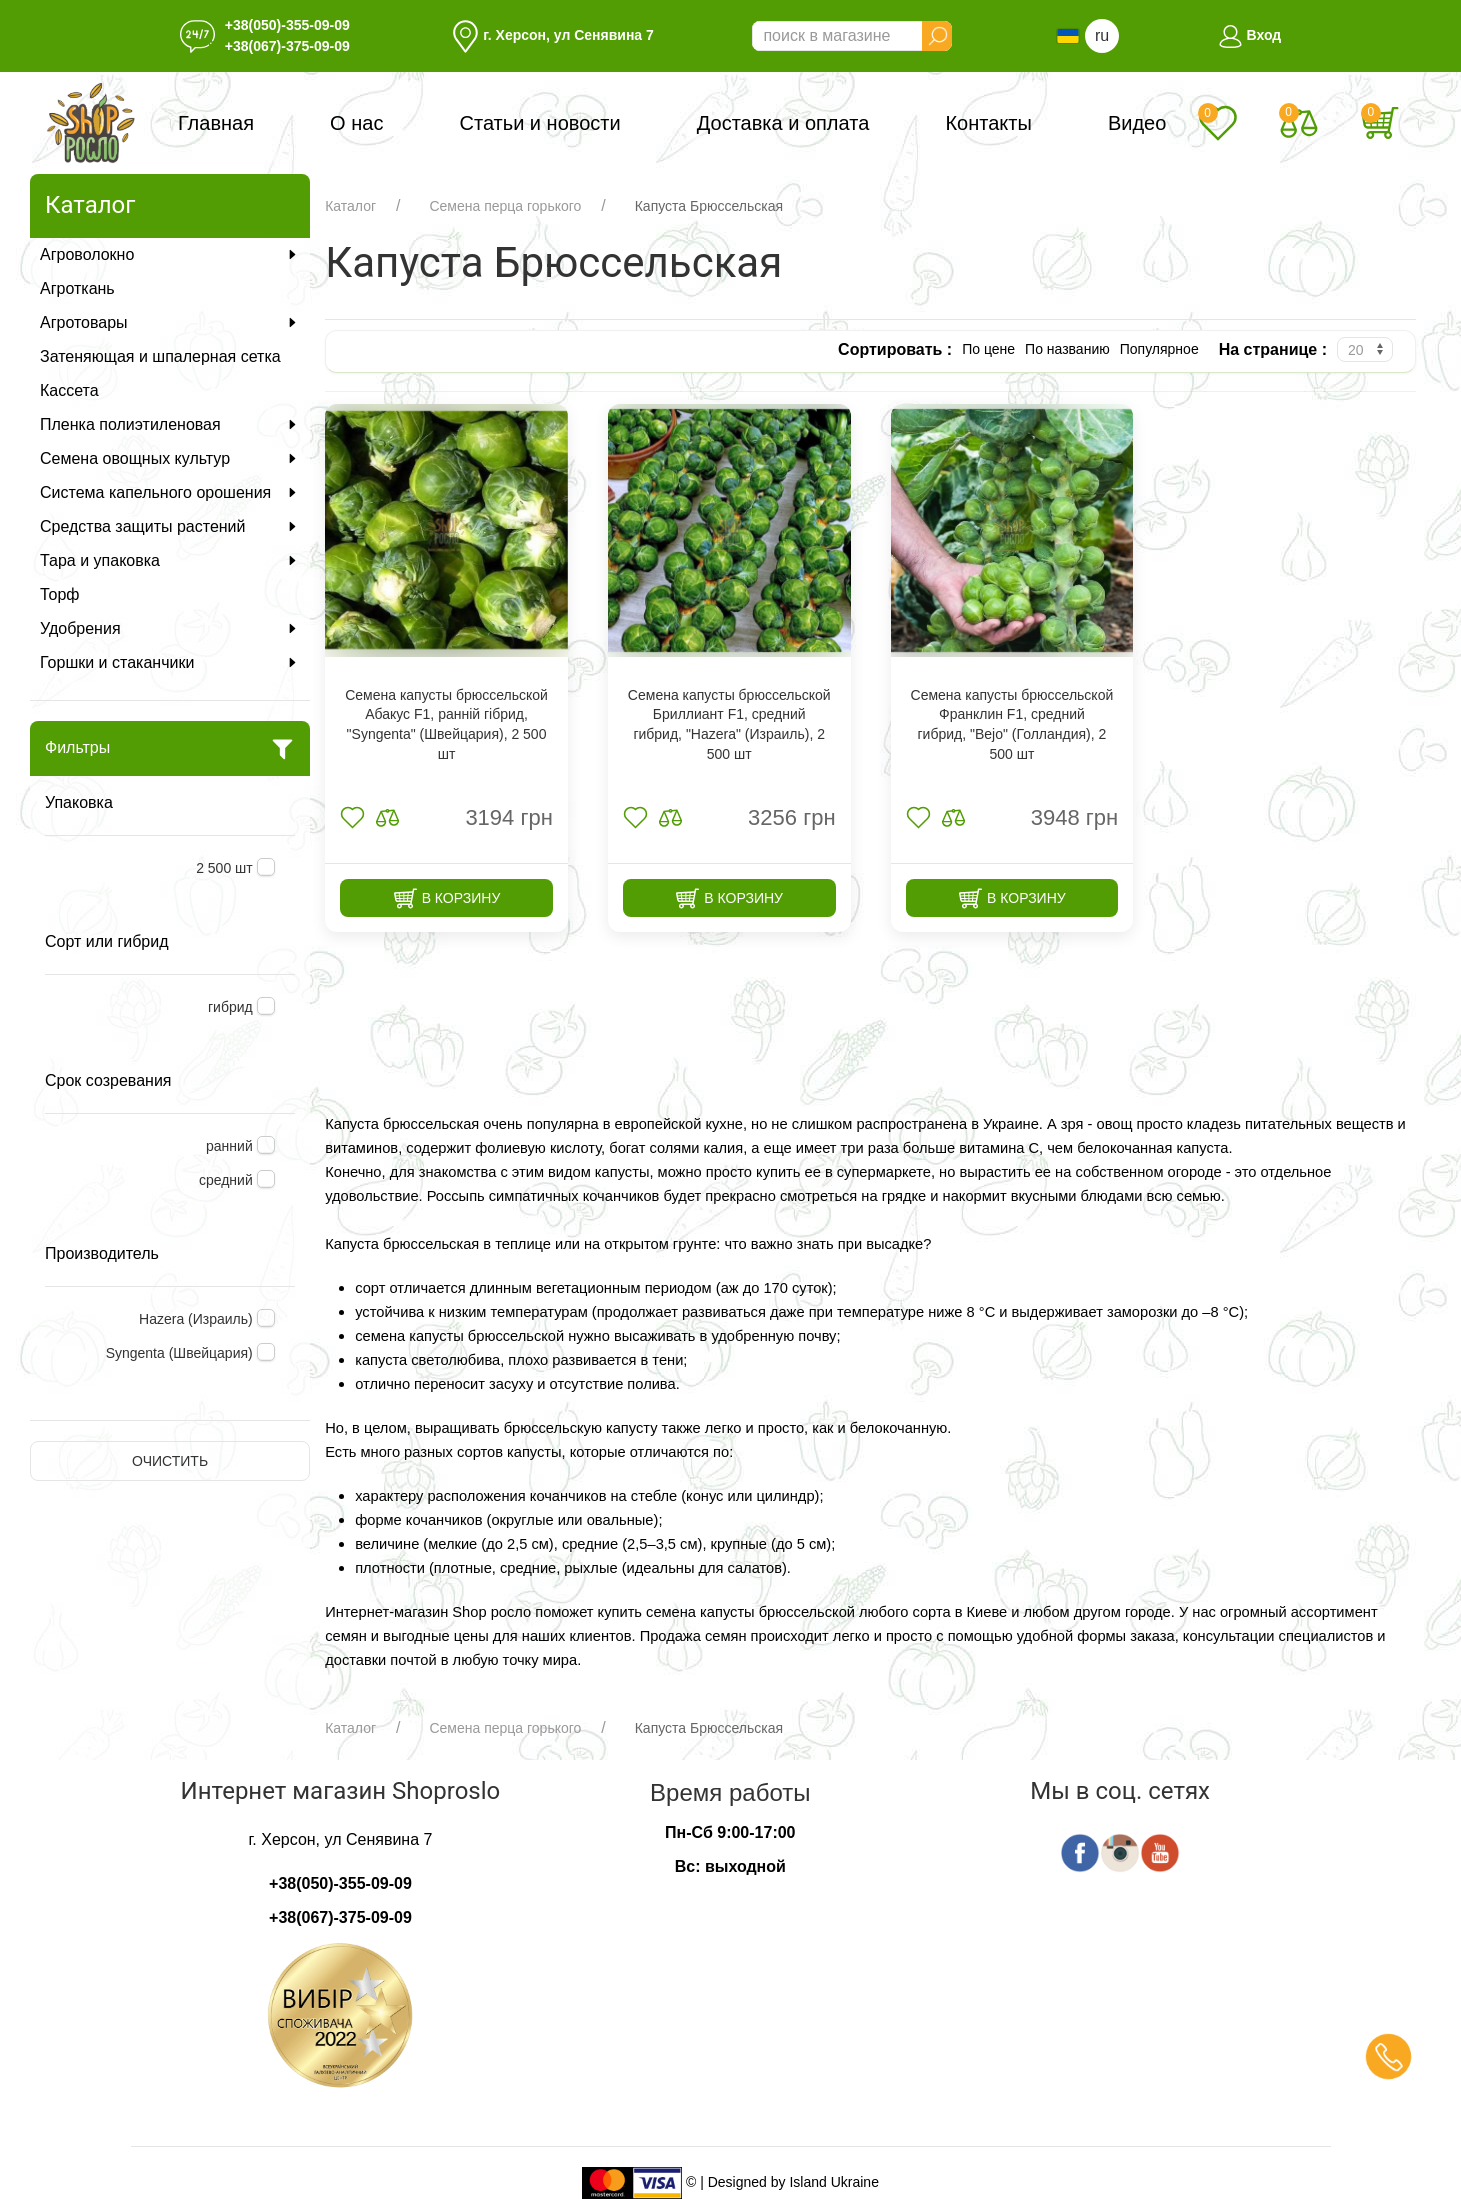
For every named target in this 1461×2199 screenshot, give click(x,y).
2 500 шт (224, 868)
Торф (59, 594)
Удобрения (170, 628)
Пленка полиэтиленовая (170, 424)
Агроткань (77, 288)
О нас (356, 123)
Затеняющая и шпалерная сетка (160, 356)
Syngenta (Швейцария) (179, 1353)
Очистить (170, 1461)
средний (226, 1180)
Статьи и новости (540, 123)
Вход (1250, 35)
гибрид (230, 1007)
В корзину (447, 898)
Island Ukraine (834, 2182)
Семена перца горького (505, 206)
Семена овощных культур (170, 458)
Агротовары (170, 322)
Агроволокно (170, 254)
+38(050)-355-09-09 (287, 25)
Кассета (69, 390)
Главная (216, 123)
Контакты (988, 123)
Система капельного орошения (170, 492)
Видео (1137, 123)
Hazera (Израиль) (196, 1319)
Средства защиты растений (170, 526)
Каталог (350, 206)
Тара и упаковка (170, 560)
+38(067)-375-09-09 (287, 46)
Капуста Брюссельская (709, 206)
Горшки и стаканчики (170, 662)
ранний (229, 1146)
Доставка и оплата (783, 123)
